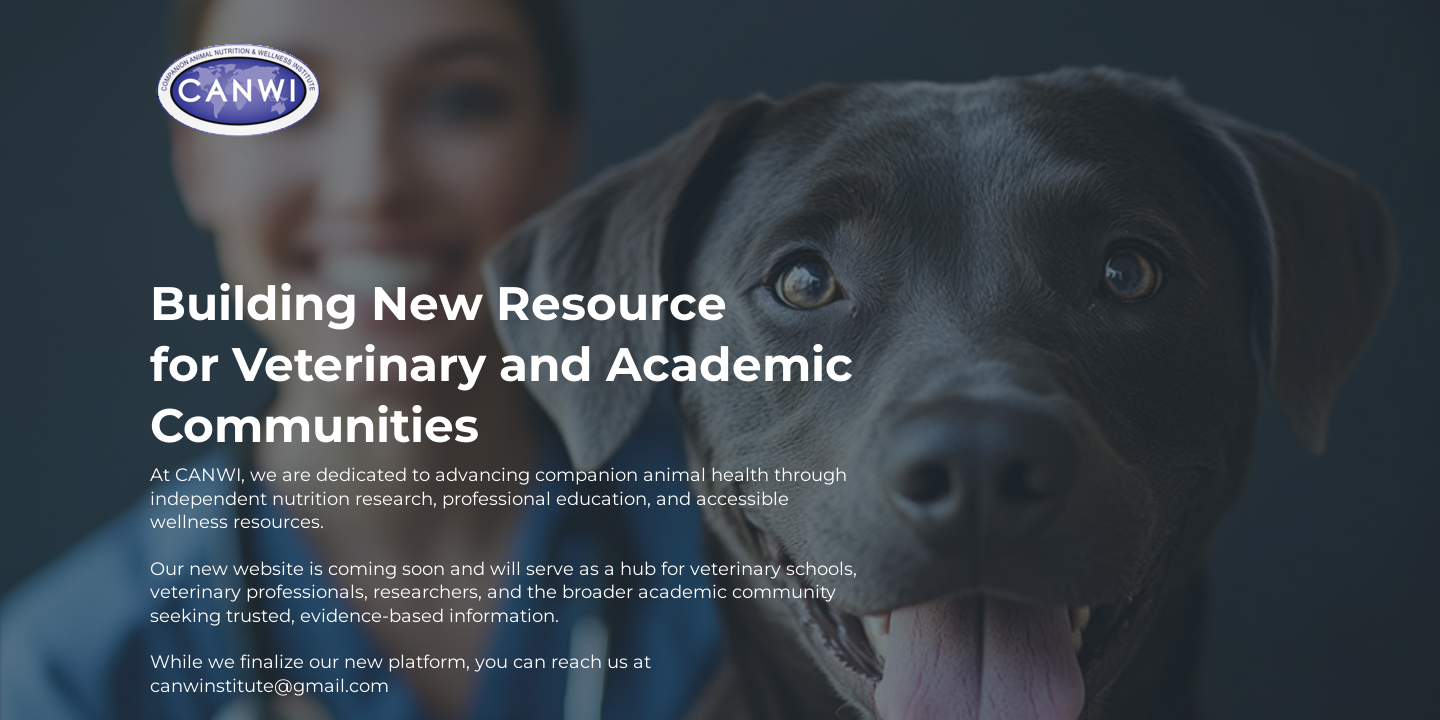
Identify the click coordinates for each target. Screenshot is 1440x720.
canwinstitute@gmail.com (269, 686)
